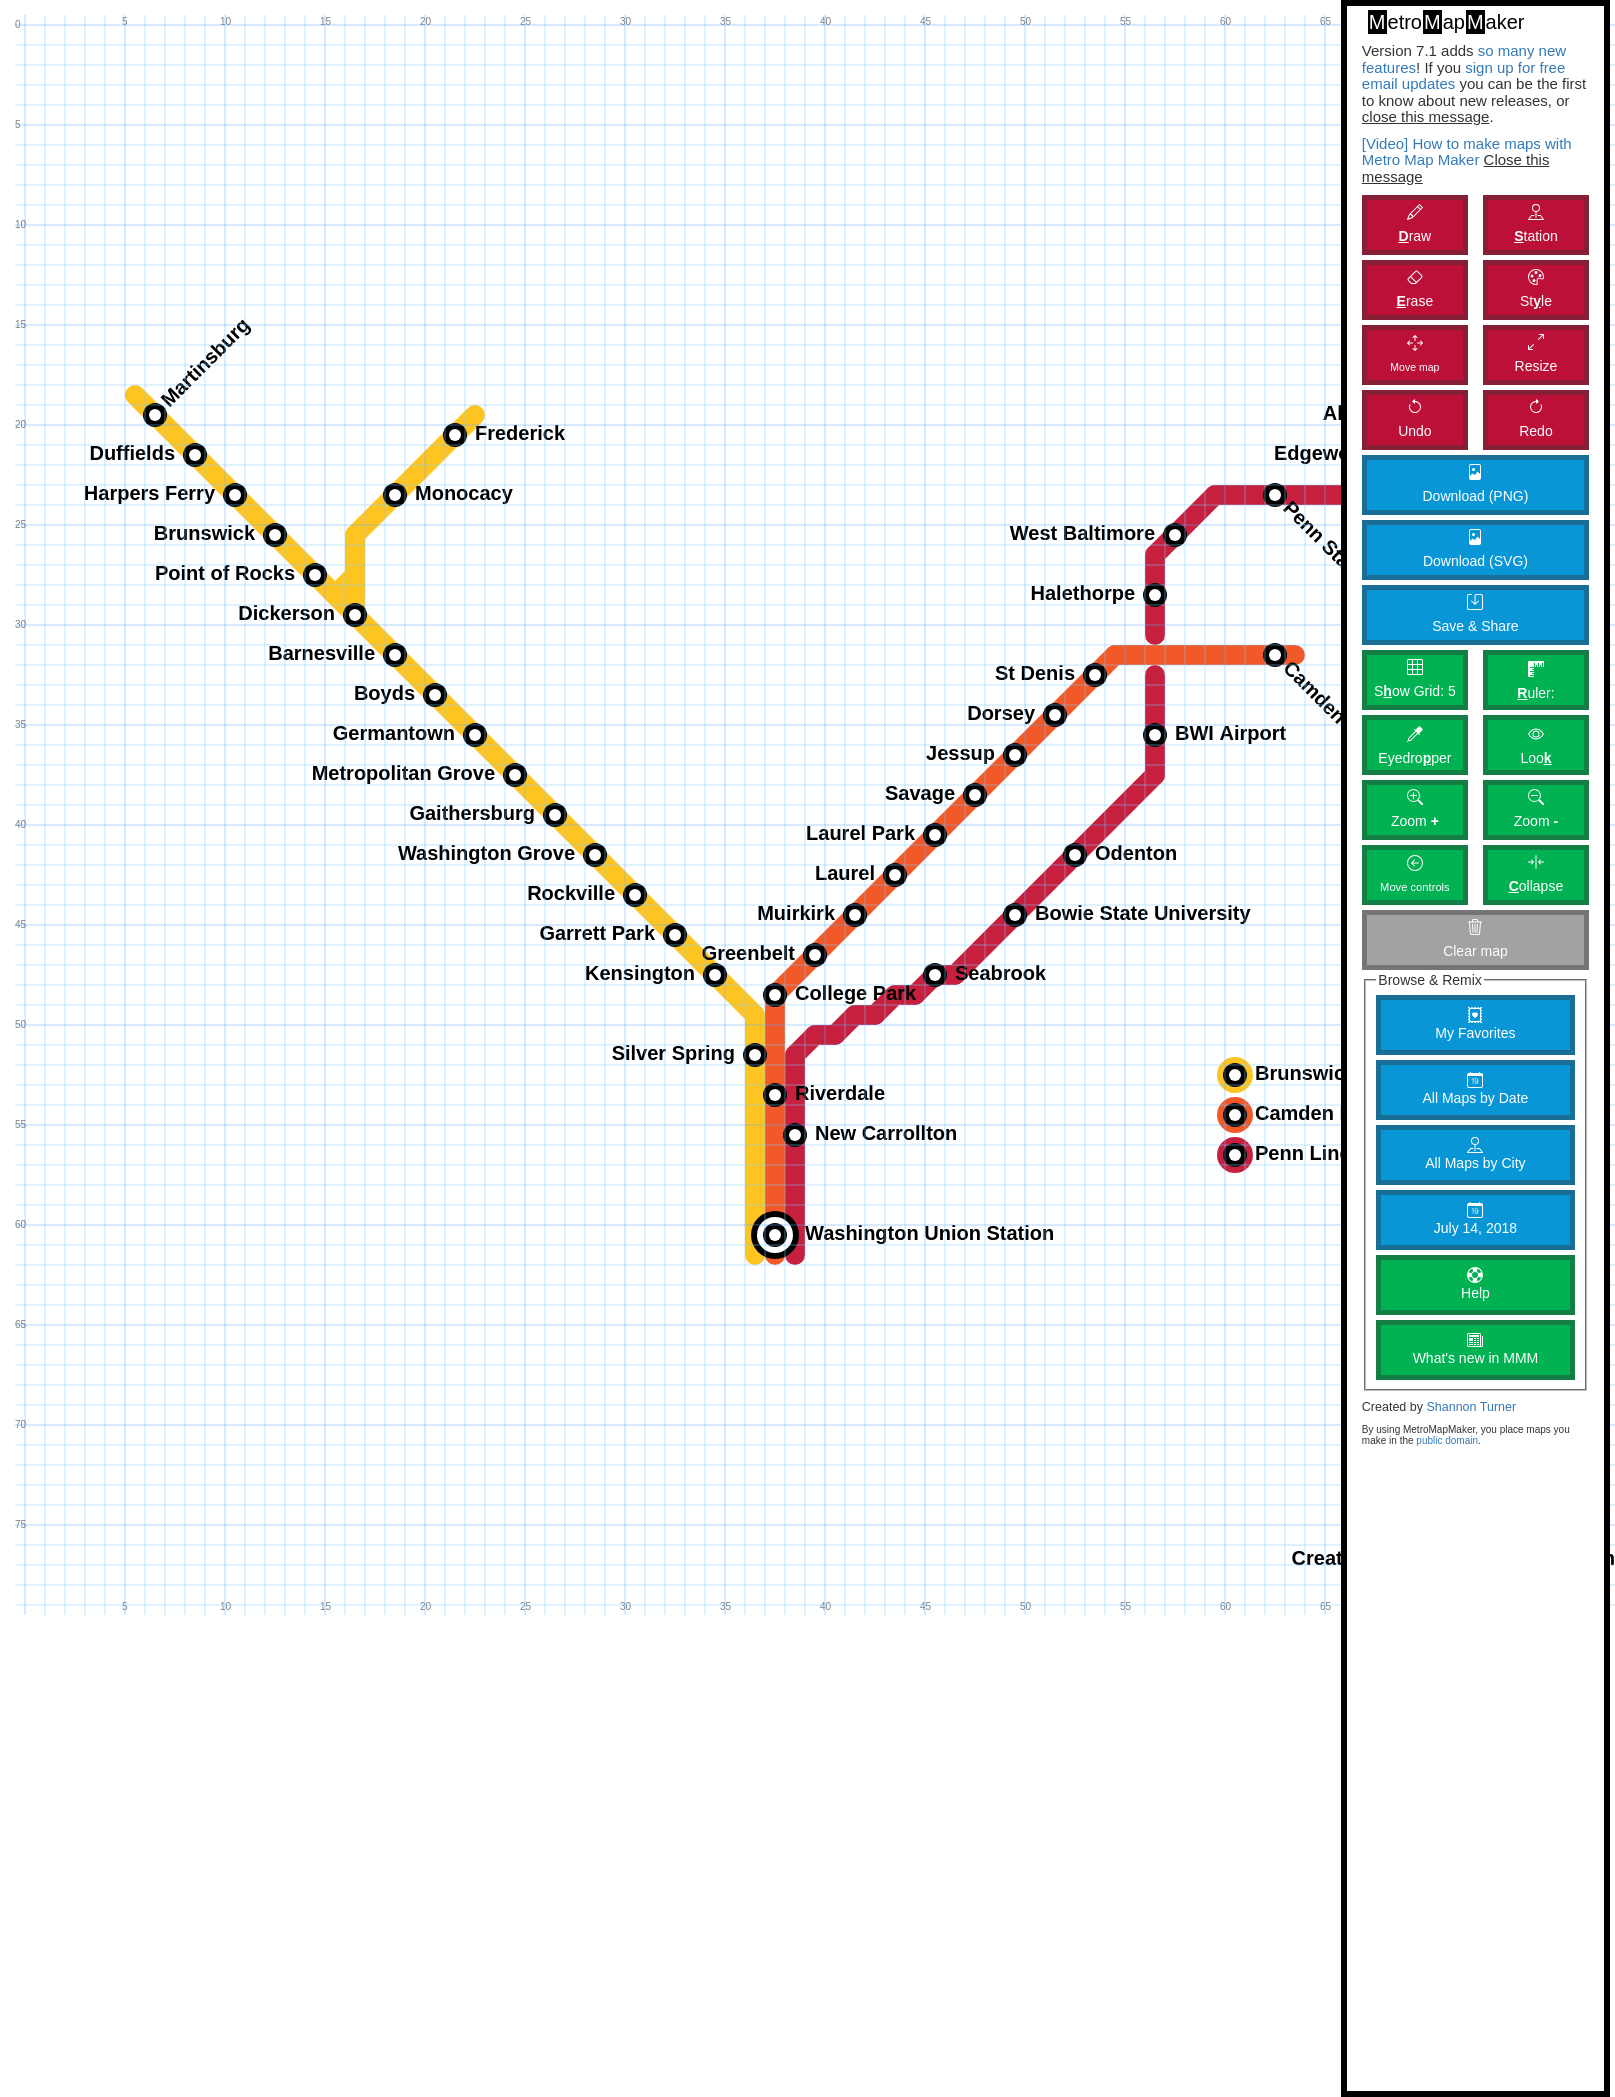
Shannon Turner (1471, 1407)
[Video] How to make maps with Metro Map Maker (1467, 152)
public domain (1447, 1440)
